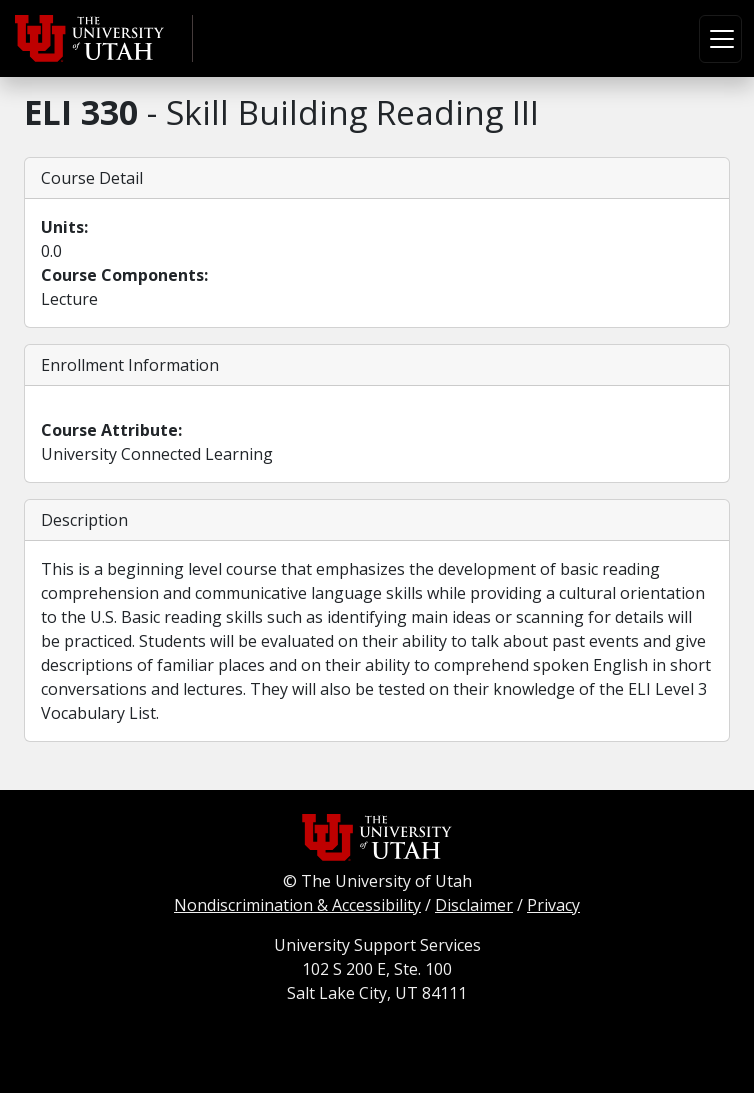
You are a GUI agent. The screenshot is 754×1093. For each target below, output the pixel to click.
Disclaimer (474, 905)
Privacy (553, 905)
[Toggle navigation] (720, 39)
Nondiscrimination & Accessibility (297, 905)
